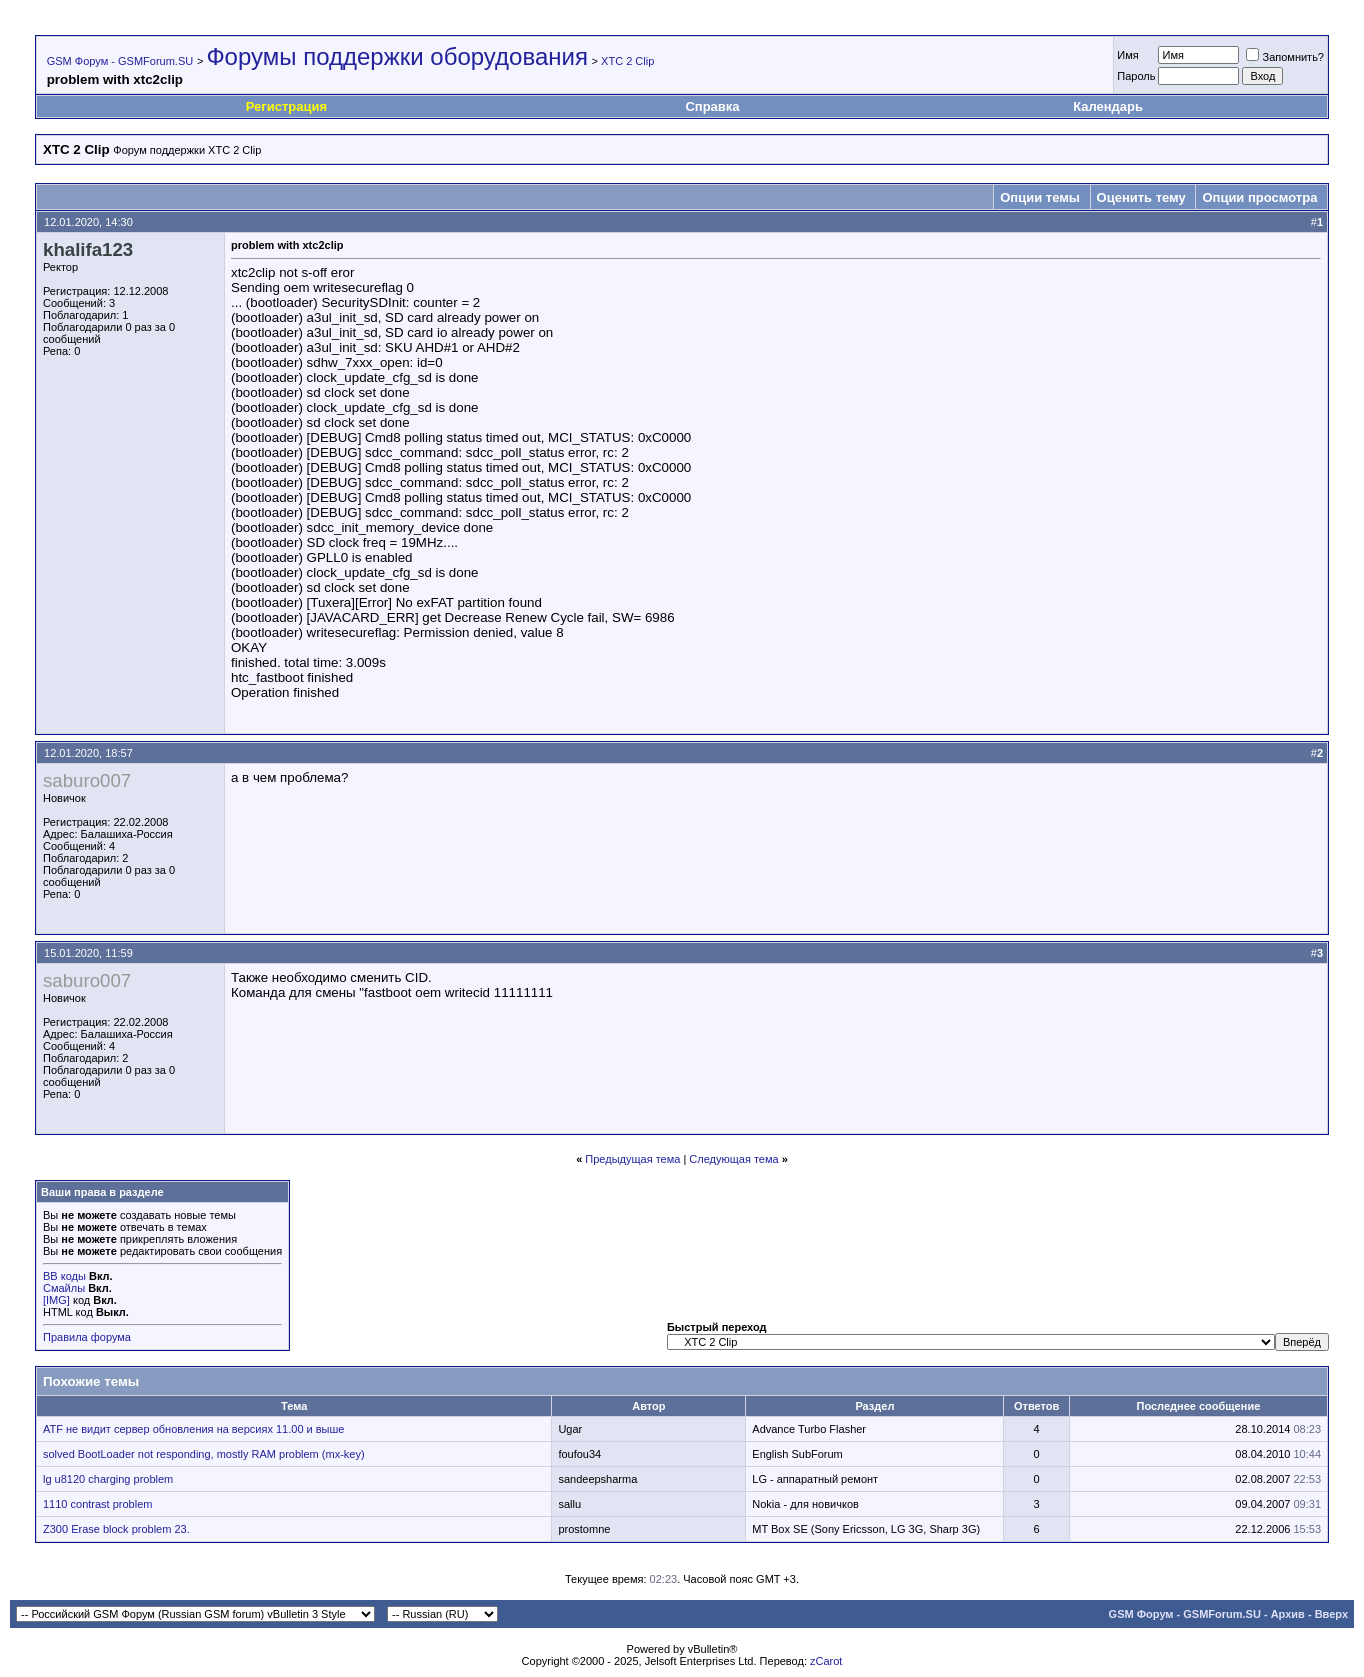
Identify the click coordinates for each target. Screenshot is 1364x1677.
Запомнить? (1285, 57)
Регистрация (286, 106)
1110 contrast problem (97, 1504)
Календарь (1108, 106)
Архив (1288, 1614)
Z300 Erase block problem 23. (116, 1529)
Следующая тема (733, 1159)
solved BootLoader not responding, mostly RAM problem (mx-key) (204, 1454)
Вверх (1331, 1614)
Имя (1127, 55)
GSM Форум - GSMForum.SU (120, 61)
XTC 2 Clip (627, 61)
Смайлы (64, 1288)
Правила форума (87, 1337)
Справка (712, 106)
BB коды (64, 1276)
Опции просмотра (1259, 197)
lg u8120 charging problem (108, 1479)
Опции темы (1040, 197)
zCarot (826, 1661)
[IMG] (56, 1300)
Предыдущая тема (632, 1159)
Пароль (1136, 76)
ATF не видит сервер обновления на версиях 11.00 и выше (193, 1429)
